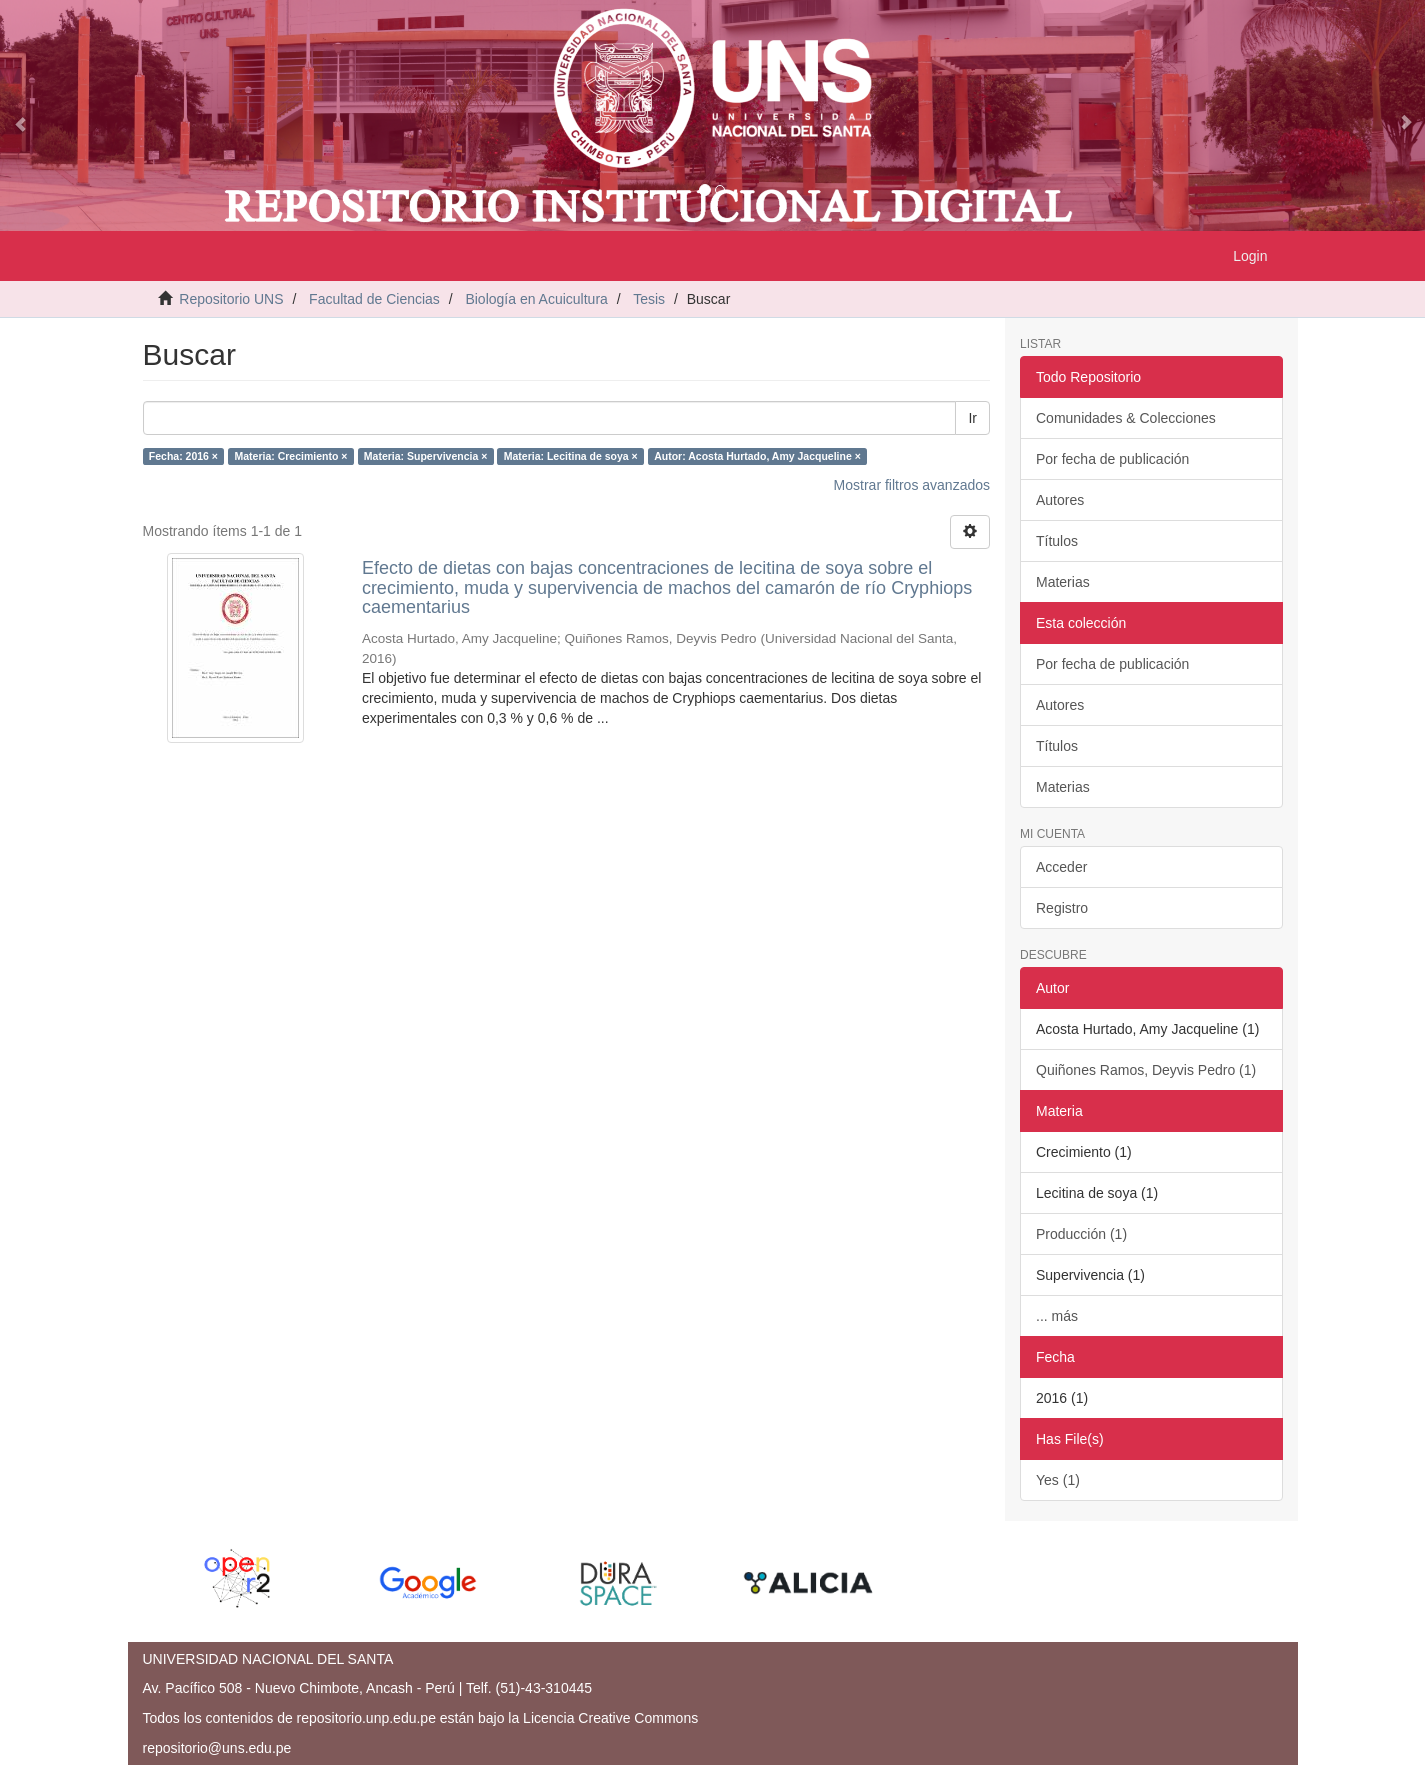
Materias (1063, 582)
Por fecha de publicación (1112, 459)
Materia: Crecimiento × (290, 456)
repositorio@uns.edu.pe (217, 1748)
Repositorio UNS (231, 299)
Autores (1060, 500)
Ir (972, 418)
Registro (1062, 908)
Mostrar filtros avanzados (912, 485)
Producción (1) (1081, 1234)
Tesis (649, 299)
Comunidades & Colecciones (1126, 418)
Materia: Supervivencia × (425, 456)
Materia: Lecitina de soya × (571, 456)
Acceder (1061, 867)
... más (1057, 1316)
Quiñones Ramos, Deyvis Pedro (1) (1146, 1070)
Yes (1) (1058, 1480)
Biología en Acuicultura (536, 299)
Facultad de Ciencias (374, 299)
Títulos (1057, 541)
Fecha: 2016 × (183, 456)
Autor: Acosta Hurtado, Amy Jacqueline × (757, 456)
